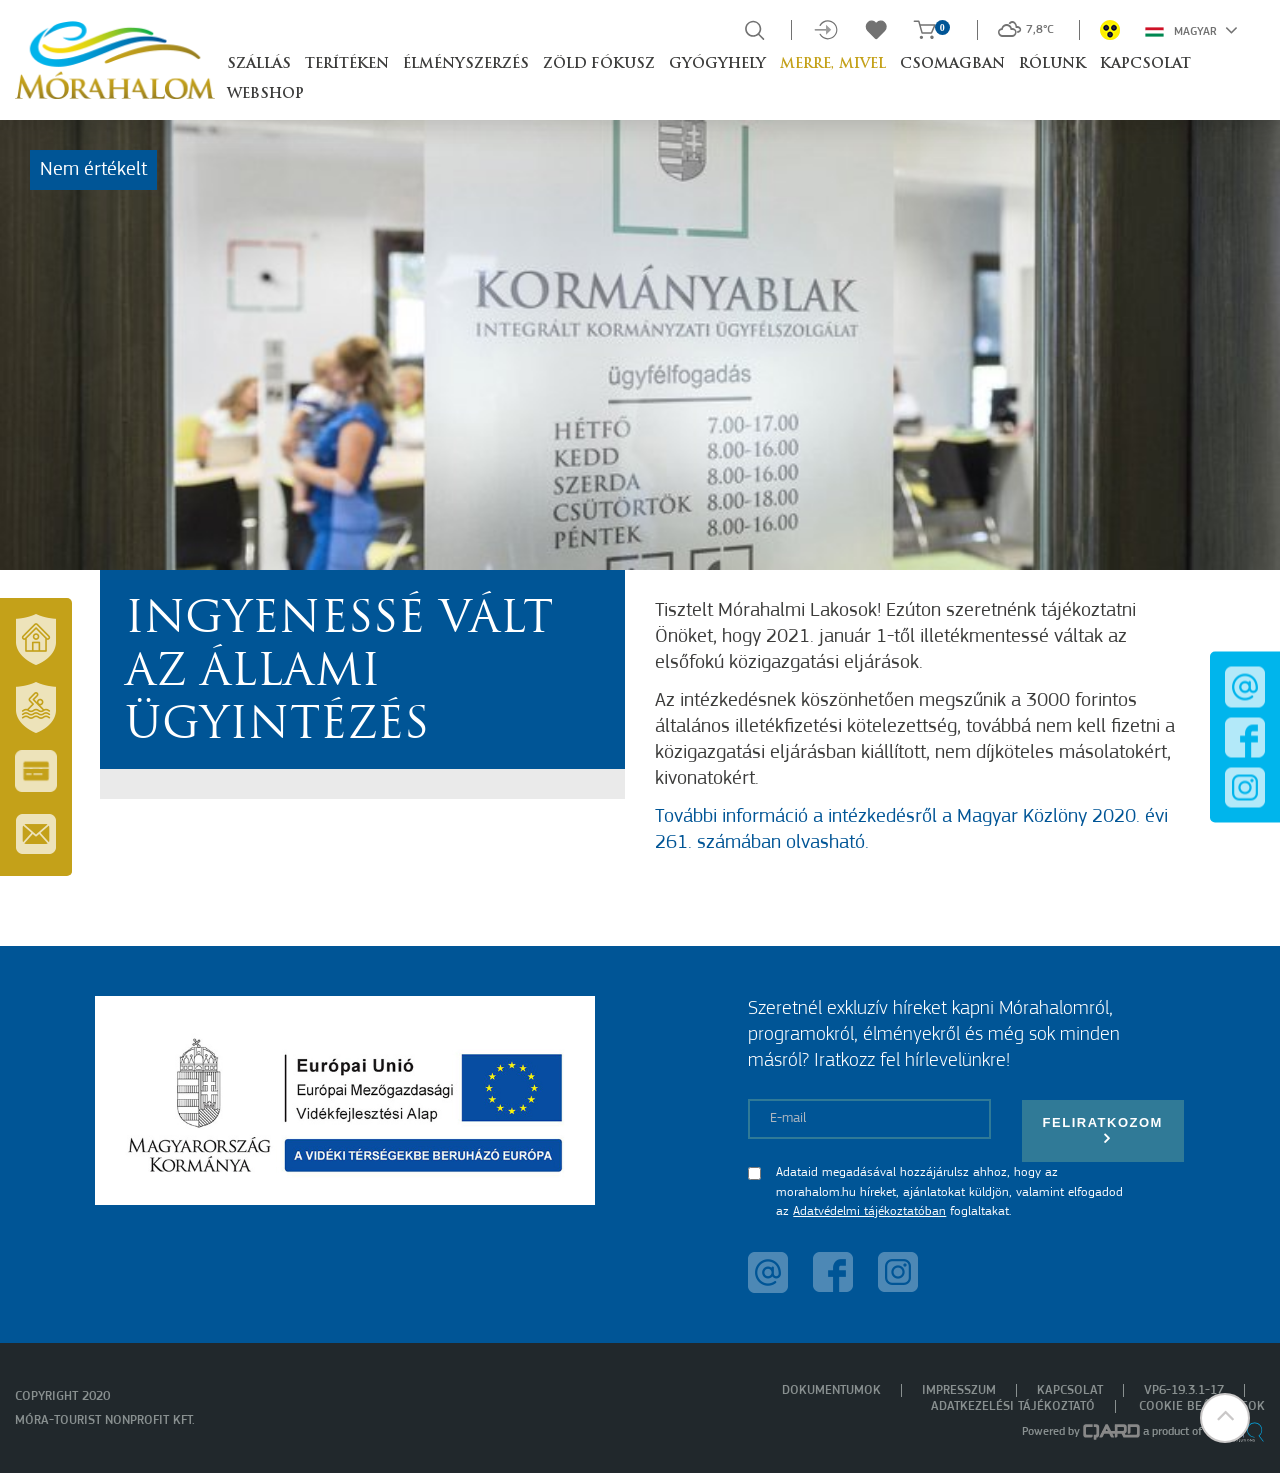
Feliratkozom (1103, 1130)
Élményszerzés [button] (466, 64)
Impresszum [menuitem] (959, 1390)
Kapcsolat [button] (1145, 64)
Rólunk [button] (1052, 64)
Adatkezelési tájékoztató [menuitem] (1013, 1406)
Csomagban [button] (952, 64)
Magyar (1191, 30)
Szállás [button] (259, 64)
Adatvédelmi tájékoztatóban (869, 1211)
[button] (1225, 1418)
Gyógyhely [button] (717, 64)
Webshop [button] (265, 94)
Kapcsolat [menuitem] (1070, 1390)
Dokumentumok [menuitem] (831, 1390)
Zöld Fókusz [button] (599, 64)
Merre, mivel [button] (833, 64)
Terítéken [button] (347, 64)
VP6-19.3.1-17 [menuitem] (1184, 1390)
